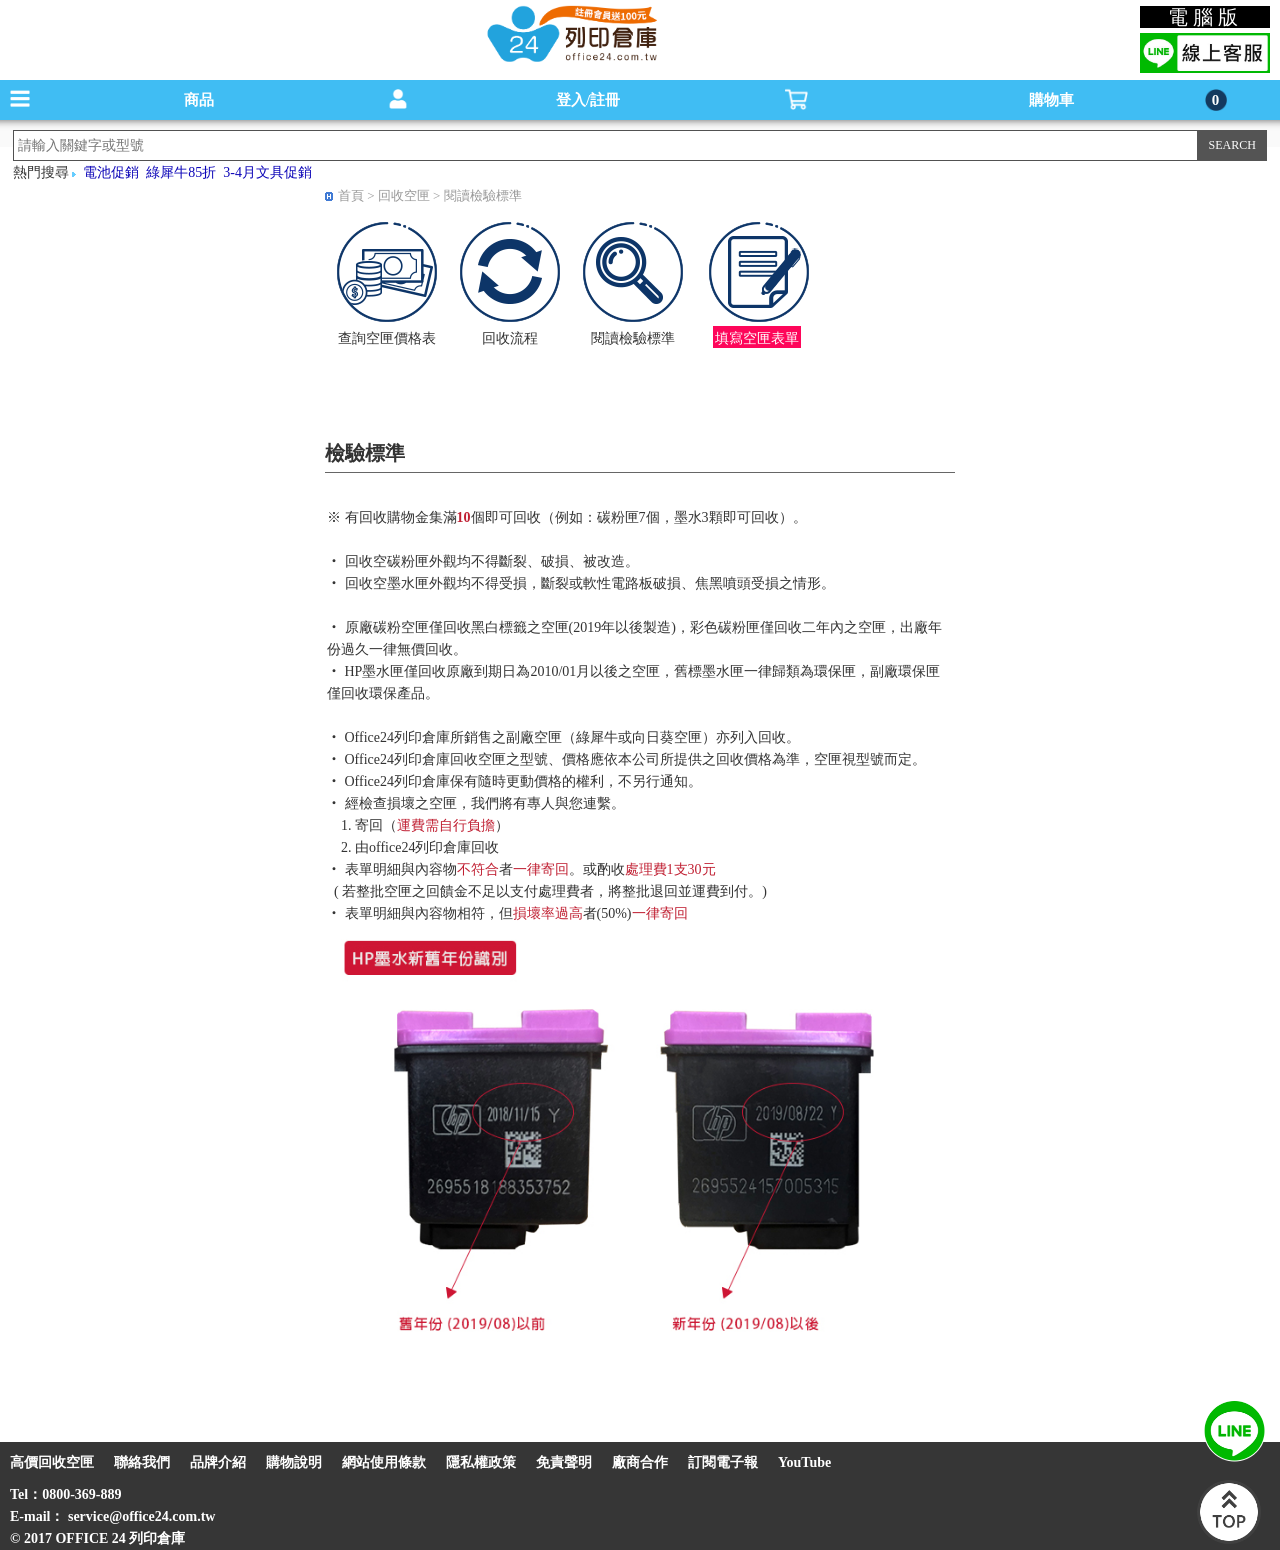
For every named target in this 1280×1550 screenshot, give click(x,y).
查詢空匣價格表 (387, 338)
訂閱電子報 (723, 1462)
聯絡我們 (142, 1462)
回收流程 (510, 338)
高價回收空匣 (52, 1462)
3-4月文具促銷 (267, 172)
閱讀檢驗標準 (483, 195)
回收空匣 (404, 195)
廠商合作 (640, 1462)
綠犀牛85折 (181, 172)
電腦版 (1205, 17)
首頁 (351, 195)
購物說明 (294, 1462)
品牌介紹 (218, 1462)
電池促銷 (111, 172)
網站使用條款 (384, 1462)
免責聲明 (564, 1462)
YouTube (804, 1462)
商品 (199, 100)
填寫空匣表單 (757, 338)
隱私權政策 (481, 1462)
